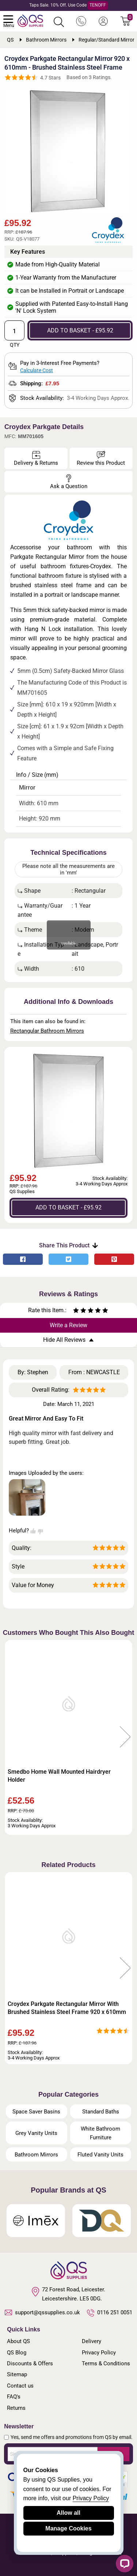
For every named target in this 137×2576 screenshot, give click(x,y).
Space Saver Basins (36, 2111)
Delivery (91, 2341)
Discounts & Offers (30, 2363)
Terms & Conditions (106, 2363)
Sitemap (17, 2374)
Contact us (20, 2385)
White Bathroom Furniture (100, 2133)
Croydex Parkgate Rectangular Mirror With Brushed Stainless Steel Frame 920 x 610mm (67, 2007)
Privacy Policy (99, 2352)
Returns (16, 2408)
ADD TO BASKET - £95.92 (80, 330)
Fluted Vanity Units (100, 2154)
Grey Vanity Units (36, 2133)
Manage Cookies (68, 2528)
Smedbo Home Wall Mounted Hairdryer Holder (59, 1775)
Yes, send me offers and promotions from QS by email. (72, 2437)
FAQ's (13, 2396)
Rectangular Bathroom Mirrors (47, 1031)
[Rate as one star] (76, 1311)
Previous (11, 1737)
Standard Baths (100, 2111)
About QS (18, 2341)
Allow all (68, 2513)
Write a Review (68, 1325)
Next (125, 1737)
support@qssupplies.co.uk (42, 2312)
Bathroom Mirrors (36, 2154)
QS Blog (16, 2352)
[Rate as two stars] (79, 1311)
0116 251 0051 (109, 2312)
